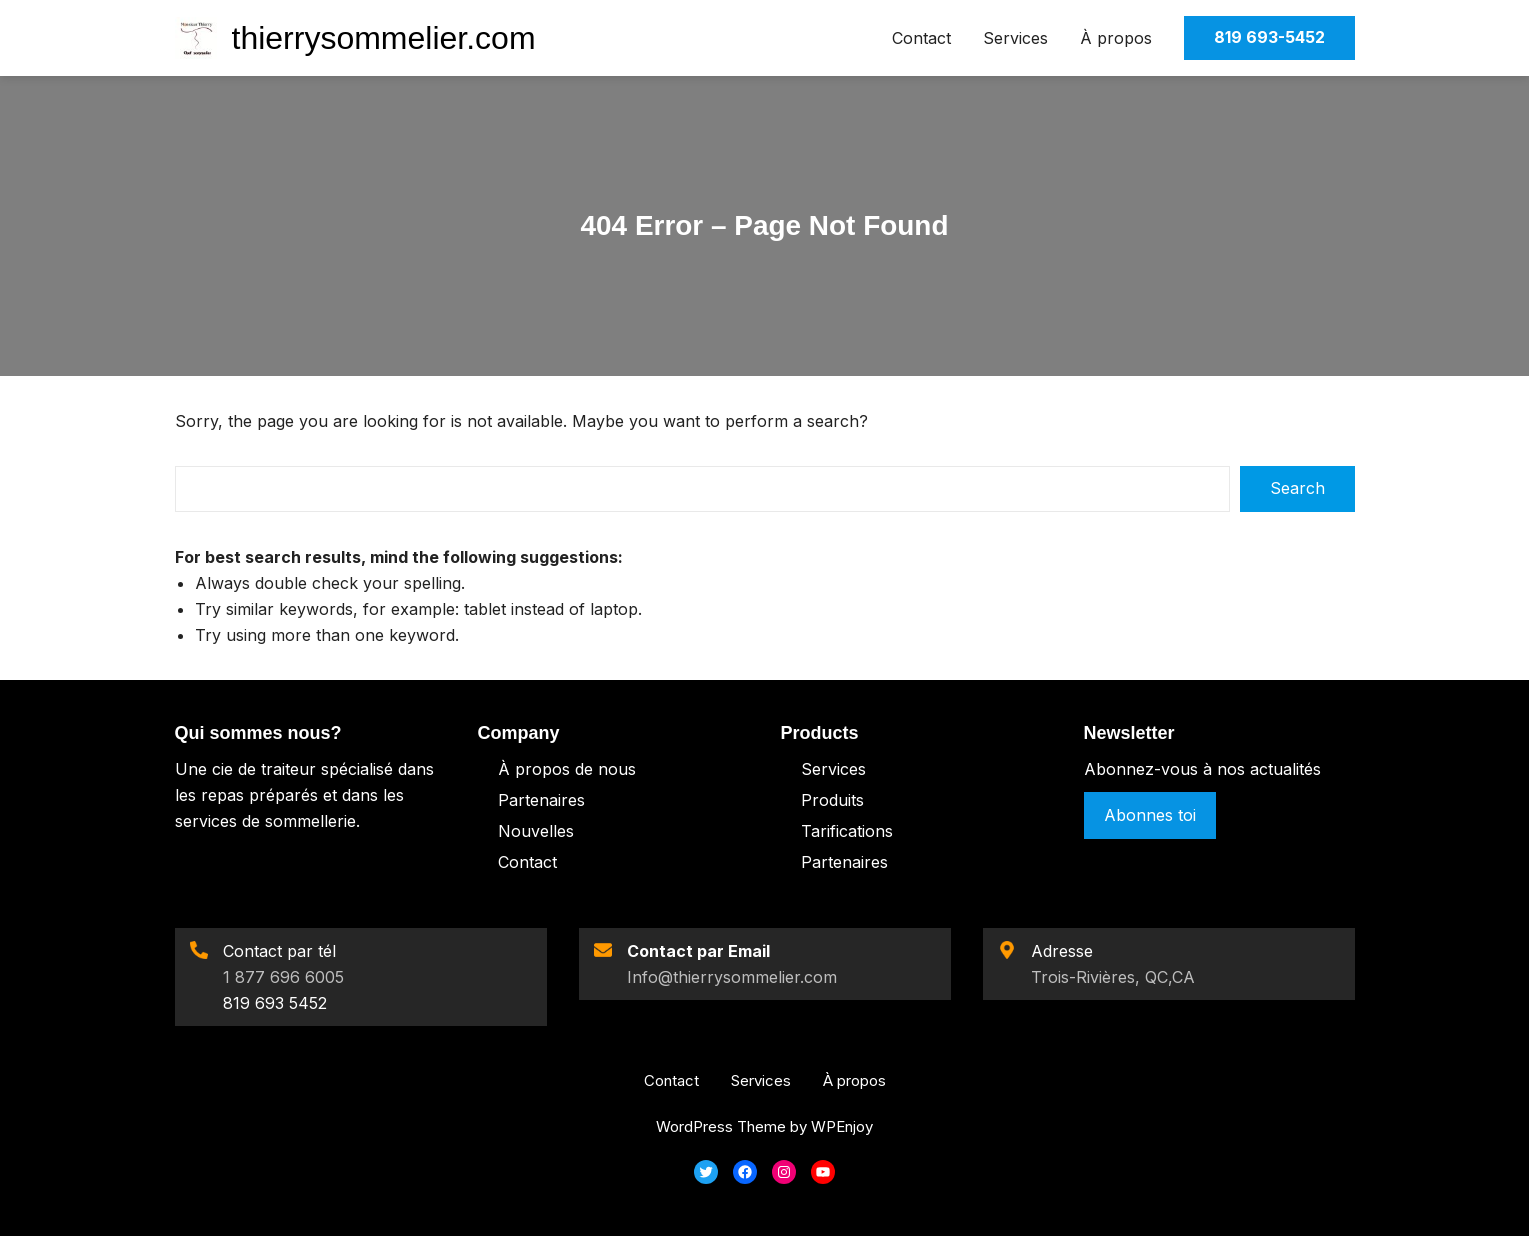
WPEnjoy (842, 1126)
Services (1015, 38)
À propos (1116, 38)
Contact (921, 38)
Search (1297, 488)
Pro (815, 800)
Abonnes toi (1150, 815)
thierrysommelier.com (384, 38)
